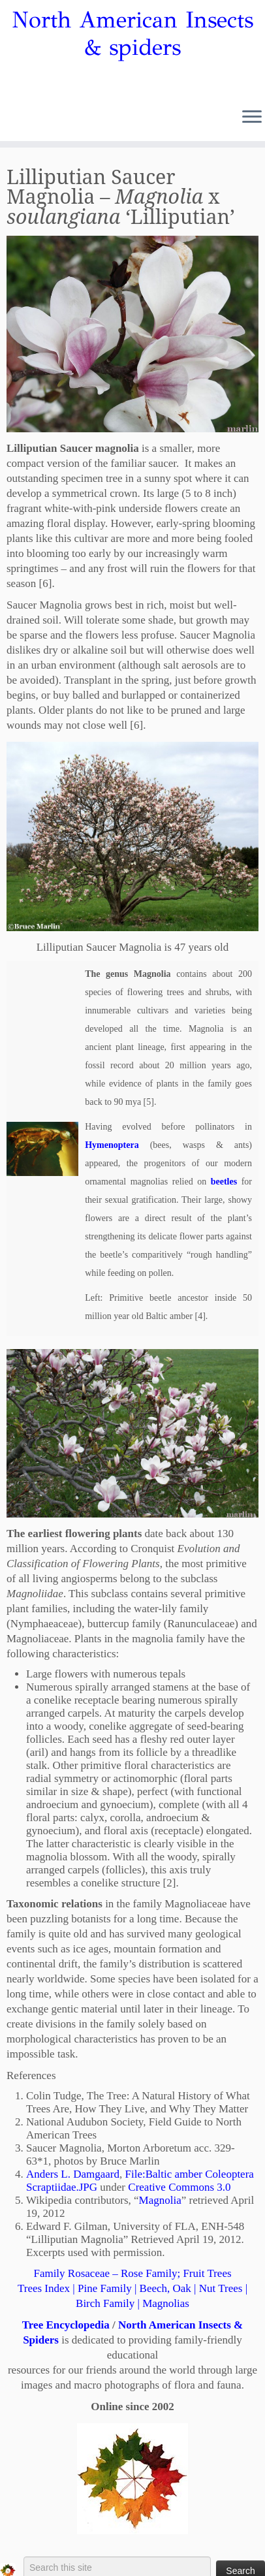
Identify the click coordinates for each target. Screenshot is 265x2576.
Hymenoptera (111, 1145)
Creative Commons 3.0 (179, 2187)
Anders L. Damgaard (72, 2174)
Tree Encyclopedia (66, 2325)
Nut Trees (221, 2288)
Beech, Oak (165, 2288)
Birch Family (105, 2303)
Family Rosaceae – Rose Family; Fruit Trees (132, 2273)
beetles (224, 1181)
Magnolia (160, 2200)
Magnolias (165, 2303)
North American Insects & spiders (132, 34)
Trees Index (44, 2288)
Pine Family (105, 2288)
